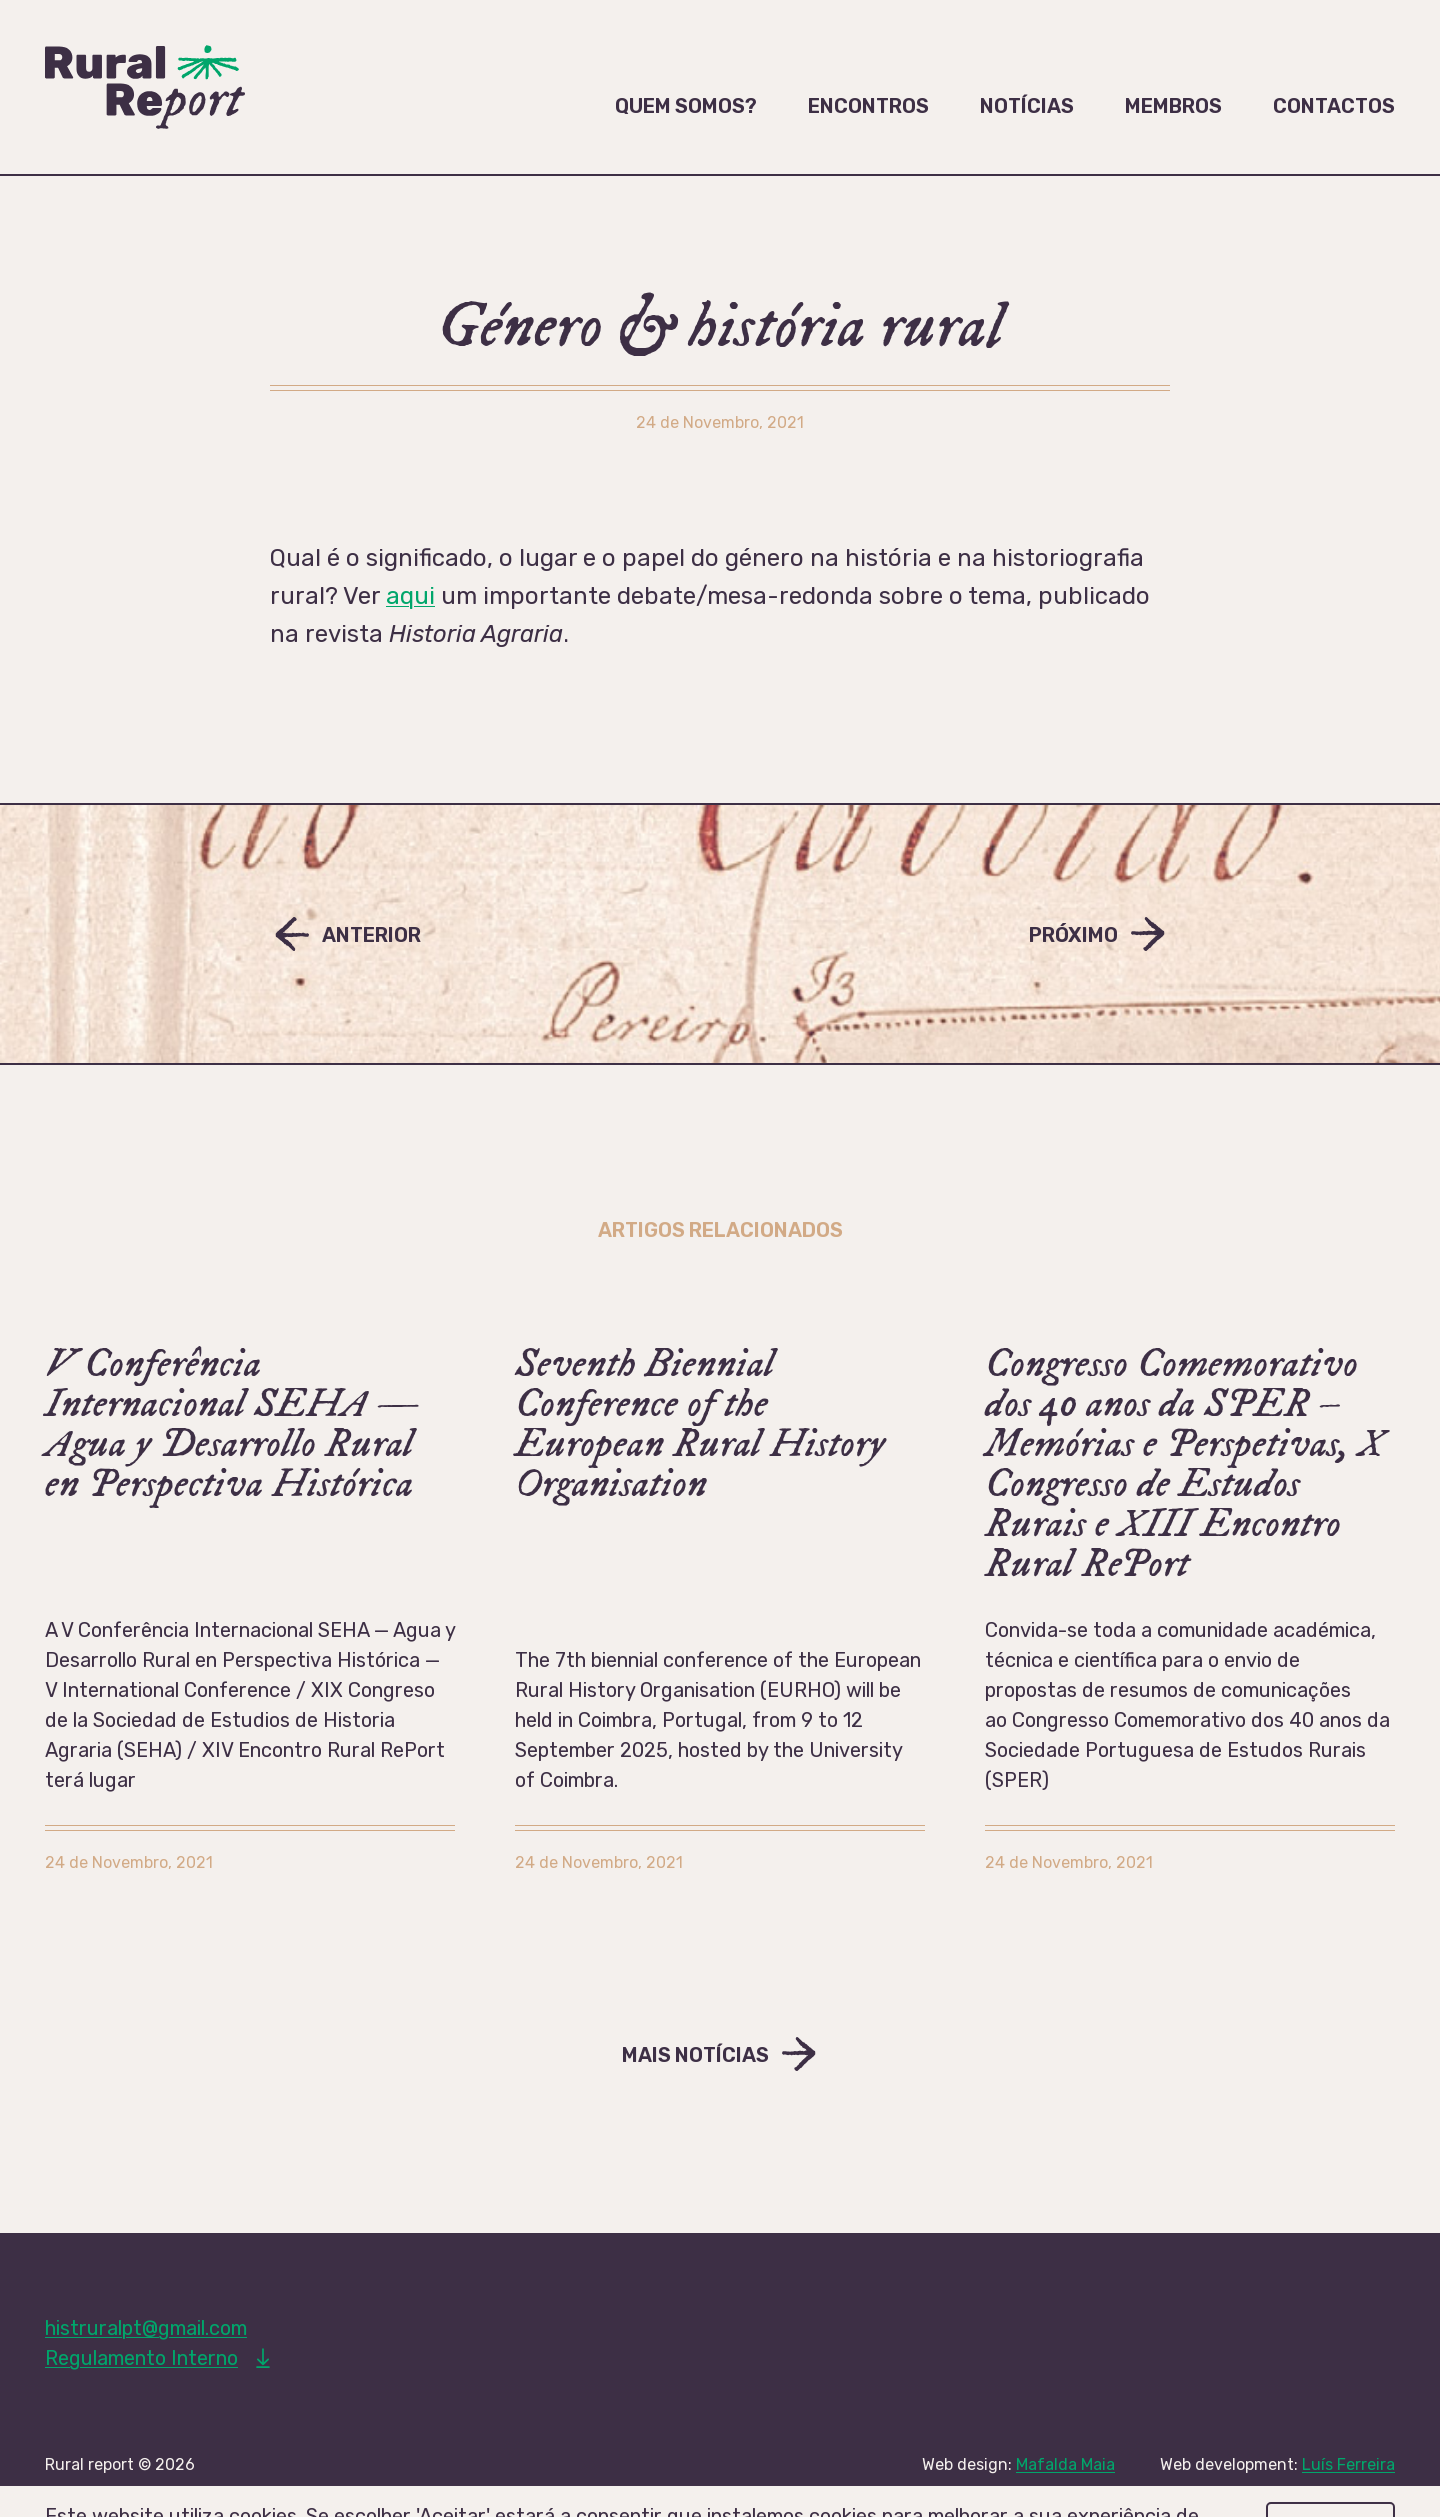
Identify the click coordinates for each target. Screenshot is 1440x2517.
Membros (1173, 106)
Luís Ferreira (1348, 2464)
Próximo (1073, 935)
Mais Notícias (695, 2055)
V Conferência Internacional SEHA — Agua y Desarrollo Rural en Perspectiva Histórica (232, 1425)
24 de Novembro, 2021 (129, 1862)
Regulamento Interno (141, 2358)
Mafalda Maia (1065, 2464)
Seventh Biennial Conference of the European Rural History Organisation (700, 1425)
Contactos (1334, 106)
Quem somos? (686, 106)
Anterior (371, 935)
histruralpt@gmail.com (146, 2328)
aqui (410, 596)
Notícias (1027, 106)
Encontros (868, 106)
